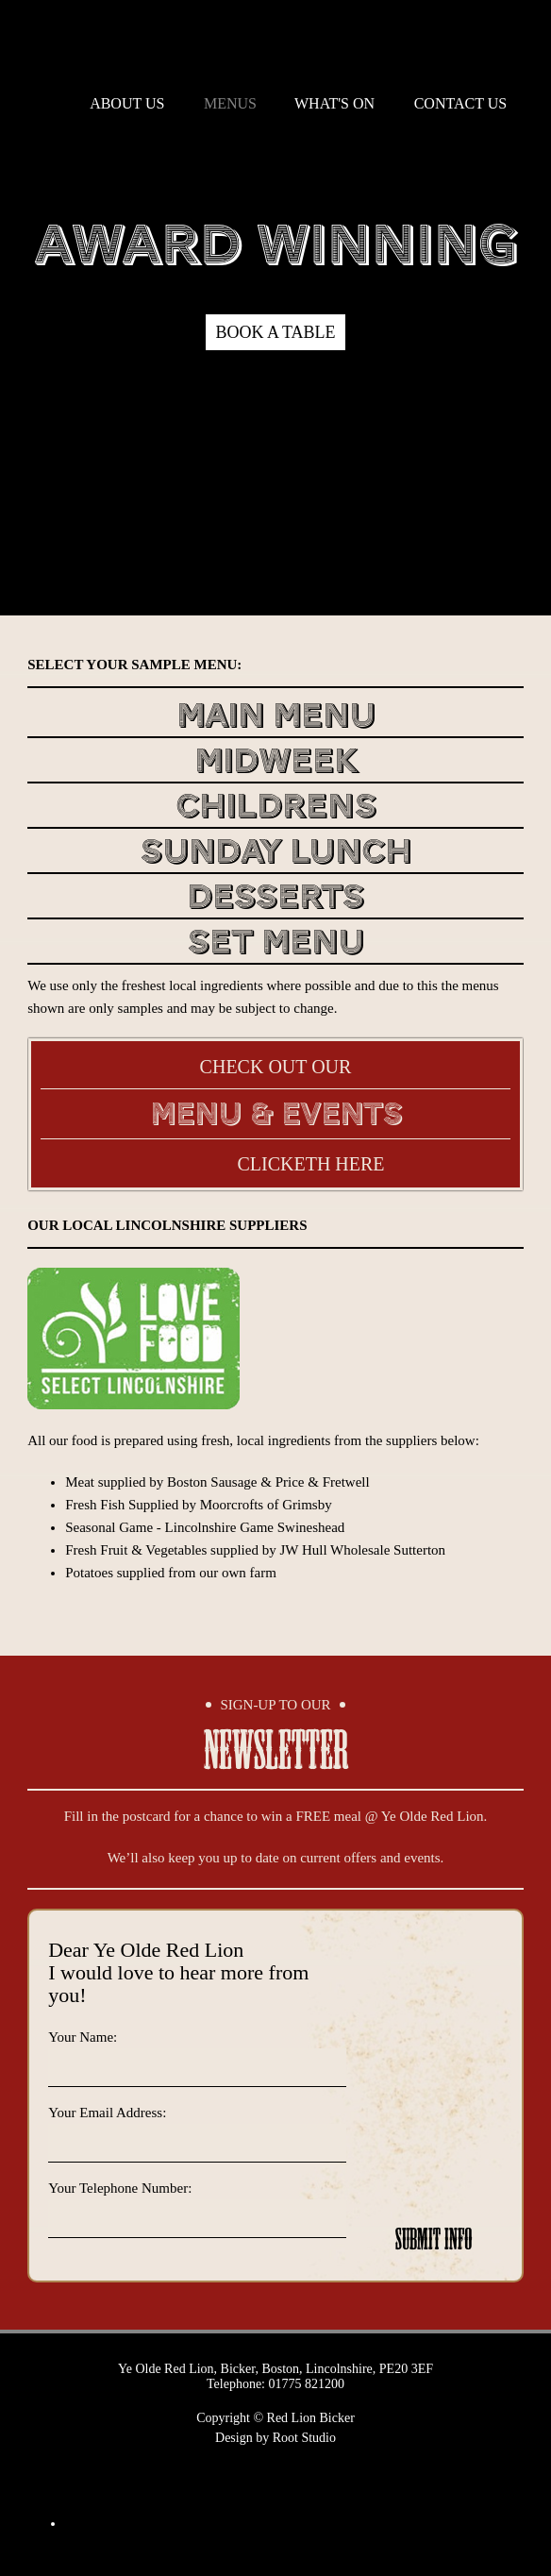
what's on (334, 103)
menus (230, 103)
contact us (460, 103)
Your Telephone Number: (120, 2188)
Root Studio (304, 2438)
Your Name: (82, 2037)
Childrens (275, 808)
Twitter (252, 2477)
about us (127, 103)
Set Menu (275, 944)
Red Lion (275, 41)
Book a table (275, 332)
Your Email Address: (107, 2112)
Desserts (275, 899)
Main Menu (276, 718)
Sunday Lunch (275, 853)
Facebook (300, 2477)
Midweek (276, 763)
